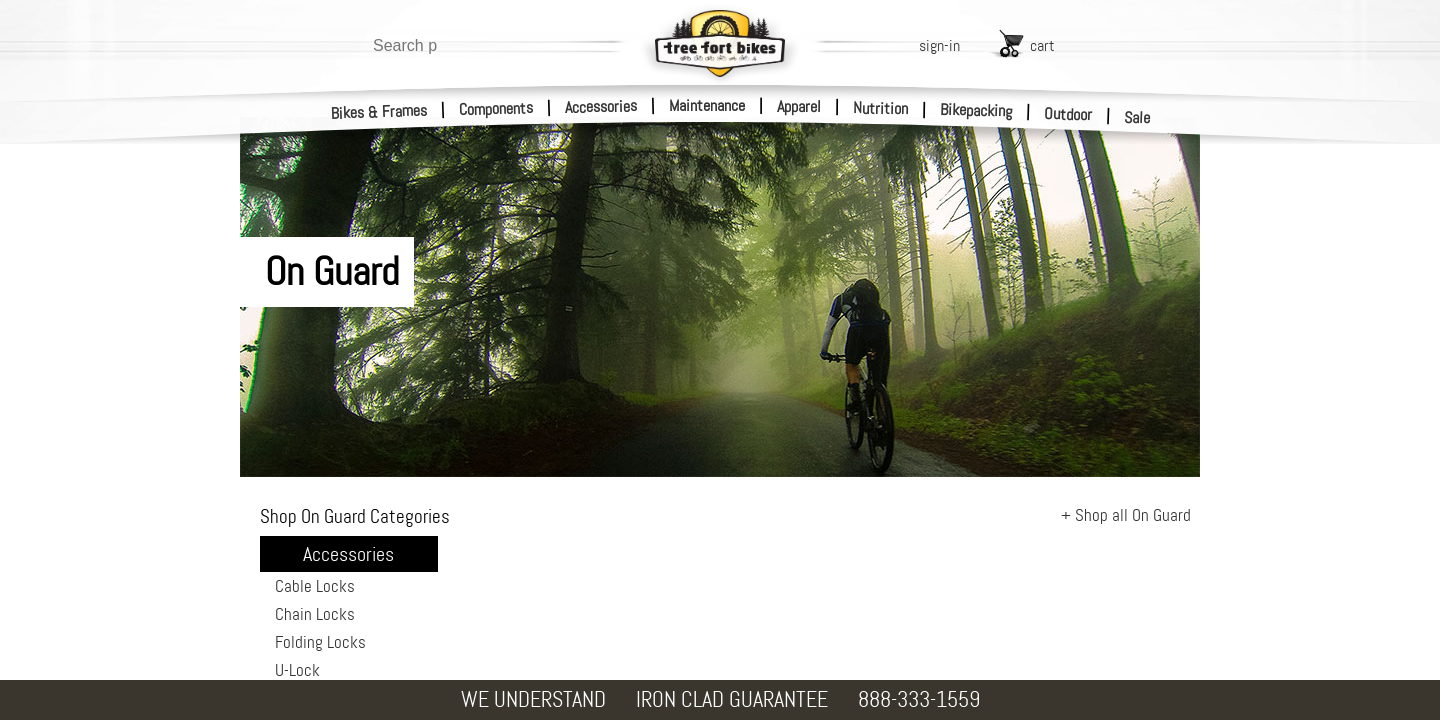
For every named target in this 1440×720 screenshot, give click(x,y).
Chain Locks (315, 614)
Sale (1137, 118)
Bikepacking (976, 110)
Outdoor (1068, 114)
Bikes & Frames (379, 112)
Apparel (799, 106)
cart (1042, 45)
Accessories (601, 106)
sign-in (939, 45)
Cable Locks (315, 586)
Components (496, 108)
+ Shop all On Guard (1126, 515)
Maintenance (707, 105)
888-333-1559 (919, 699)
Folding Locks (320, 642)
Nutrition (880, 108)
